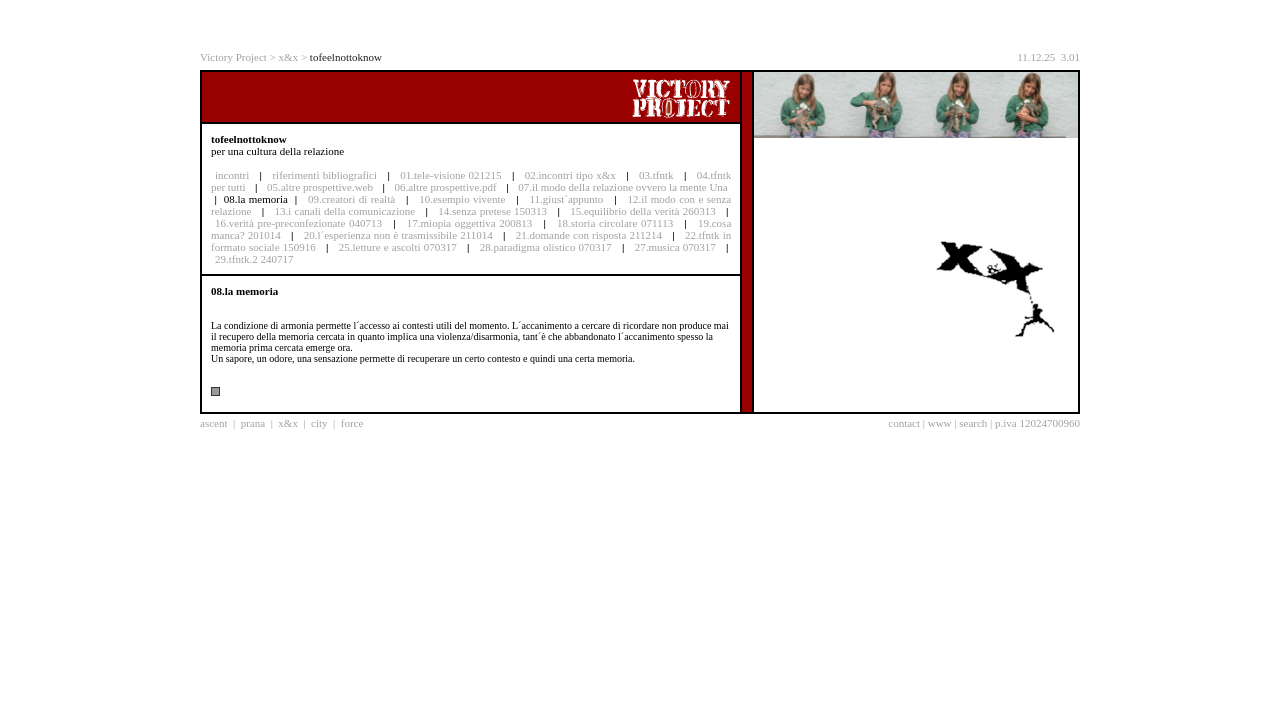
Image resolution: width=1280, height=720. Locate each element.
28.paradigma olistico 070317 (546, 247)
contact (904, 423)
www (940, 423)
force (352, 423)
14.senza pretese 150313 (492, 211)
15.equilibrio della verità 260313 (643, 211)
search (973, 423)
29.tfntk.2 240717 (254, 259)
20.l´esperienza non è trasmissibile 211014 (398, 235)
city (319, 423)
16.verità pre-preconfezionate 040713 (298, 223)
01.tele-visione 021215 (450, 175)
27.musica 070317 (675, 247)
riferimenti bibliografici (324, 175)
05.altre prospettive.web (320, 187)
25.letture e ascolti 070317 (398, 247)
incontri (232, 175)
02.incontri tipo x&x (570, 175)
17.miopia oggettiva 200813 (469, 223)
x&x (289, 57)
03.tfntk (656, 175)
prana (253, 423)
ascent (213, 423)
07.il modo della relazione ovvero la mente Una (623, 187)
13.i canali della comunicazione (345, 211)
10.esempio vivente (462, 199)
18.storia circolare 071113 (615, 223)
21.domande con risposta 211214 (589, 235)
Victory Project (233, 57)
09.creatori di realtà (351, 199)
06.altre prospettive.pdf (445, 187)
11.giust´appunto (567, 199)
